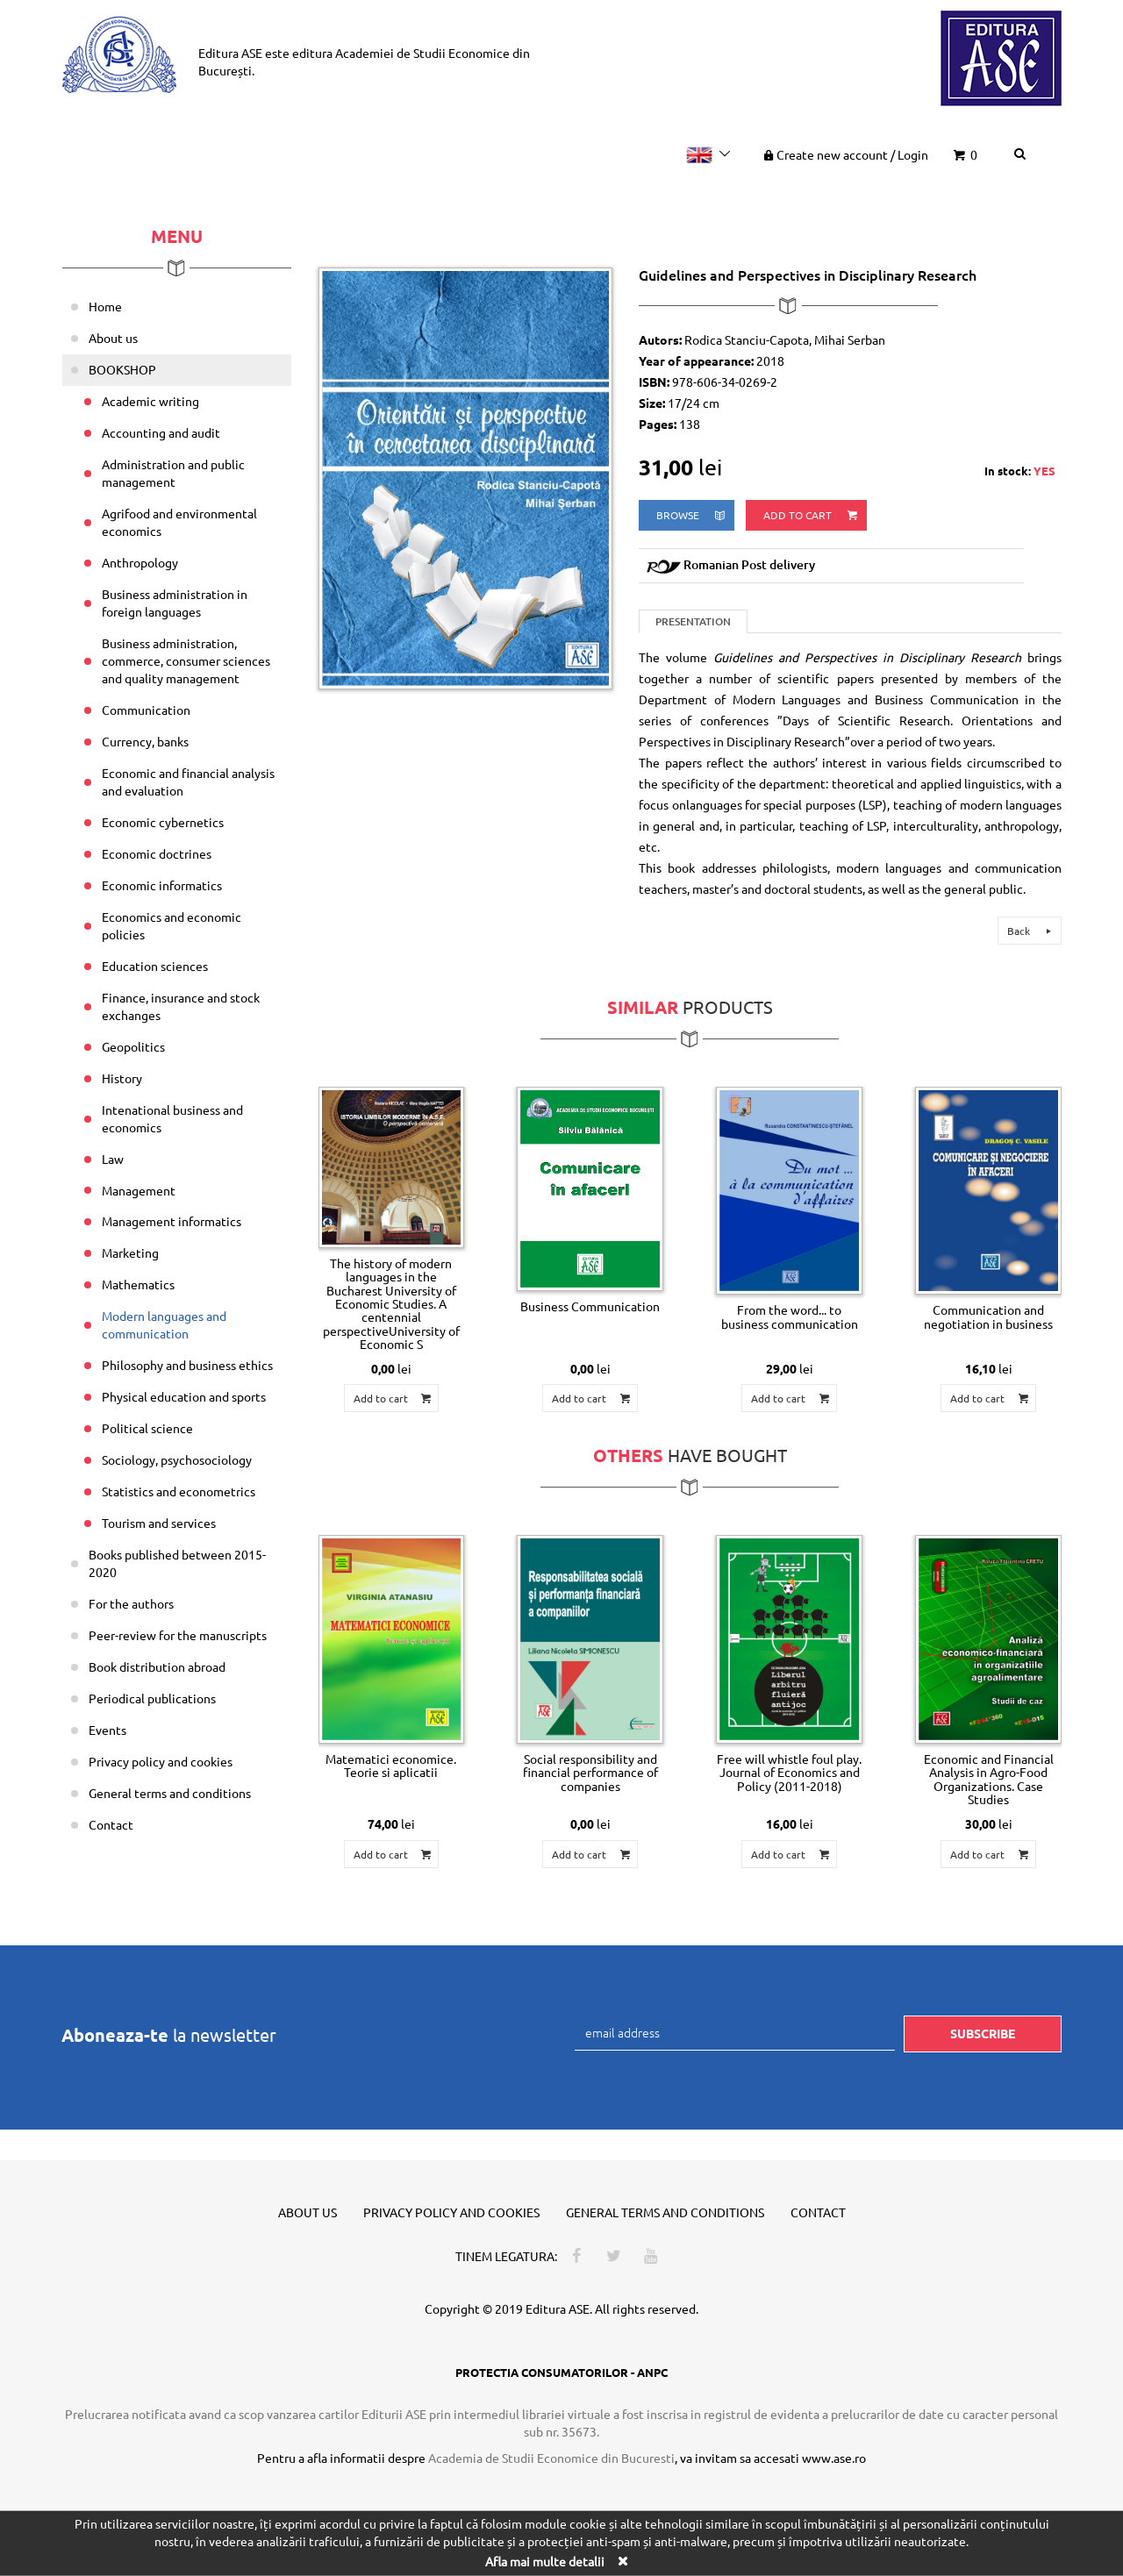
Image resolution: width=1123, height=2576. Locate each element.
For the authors (131, 1603)
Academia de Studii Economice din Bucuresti (551, 2457)
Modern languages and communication (164, 1324)
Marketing (130, 1252)
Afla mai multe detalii (544, 2561)
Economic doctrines (156, 853)
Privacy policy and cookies (160, 1761)
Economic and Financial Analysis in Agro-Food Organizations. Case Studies (989, 1779)
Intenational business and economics (172, 1118)
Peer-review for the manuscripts (178, 1635)
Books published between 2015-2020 (177, 1563)
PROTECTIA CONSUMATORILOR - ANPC (561, 2372)
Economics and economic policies (171, 925)
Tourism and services (159, 1523)
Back (1031, 930)
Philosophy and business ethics (187, 1365)
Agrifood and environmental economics (179, 522)
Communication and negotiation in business (988, 1316)
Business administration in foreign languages (174, 602)
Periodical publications (152, 1698)
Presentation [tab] (693, 621)
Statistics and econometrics (178, 1491)
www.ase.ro (834, 2457)
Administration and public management (173, 472)
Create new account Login (844, 154)
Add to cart (811, 515)
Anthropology (140, 562)
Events (107, 1730)
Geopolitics (133, 1046)
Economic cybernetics (163, 822)
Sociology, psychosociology (177, 1459)
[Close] (622, 2561)
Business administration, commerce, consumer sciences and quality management (186, 660)
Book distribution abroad (157, 1666)
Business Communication (590, 1306)
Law (113, 1159)
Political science (147, 1428)
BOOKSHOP (122, 369)
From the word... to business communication (789, 1316)
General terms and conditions (170, 1793)
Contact (111, 1824)
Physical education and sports (184, 1396)
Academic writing (150, 401)
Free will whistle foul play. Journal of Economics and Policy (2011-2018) (789, 1772)
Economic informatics (162, 885)
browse (691, 515)
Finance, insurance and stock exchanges (181, 1006)
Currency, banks (145, 741)
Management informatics (171, 1221)
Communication (146, 709)
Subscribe (982, 2033)
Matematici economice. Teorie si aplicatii (390, 1765)
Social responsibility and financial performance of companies (590, 1772)
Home (105, 306)
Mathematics (138, 1284)
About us (113, 338)
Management (138, 1190)
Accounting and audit (161, 432)
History (122, 1078)
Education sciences (155, 966)
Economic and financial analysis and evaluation (188, 781)
